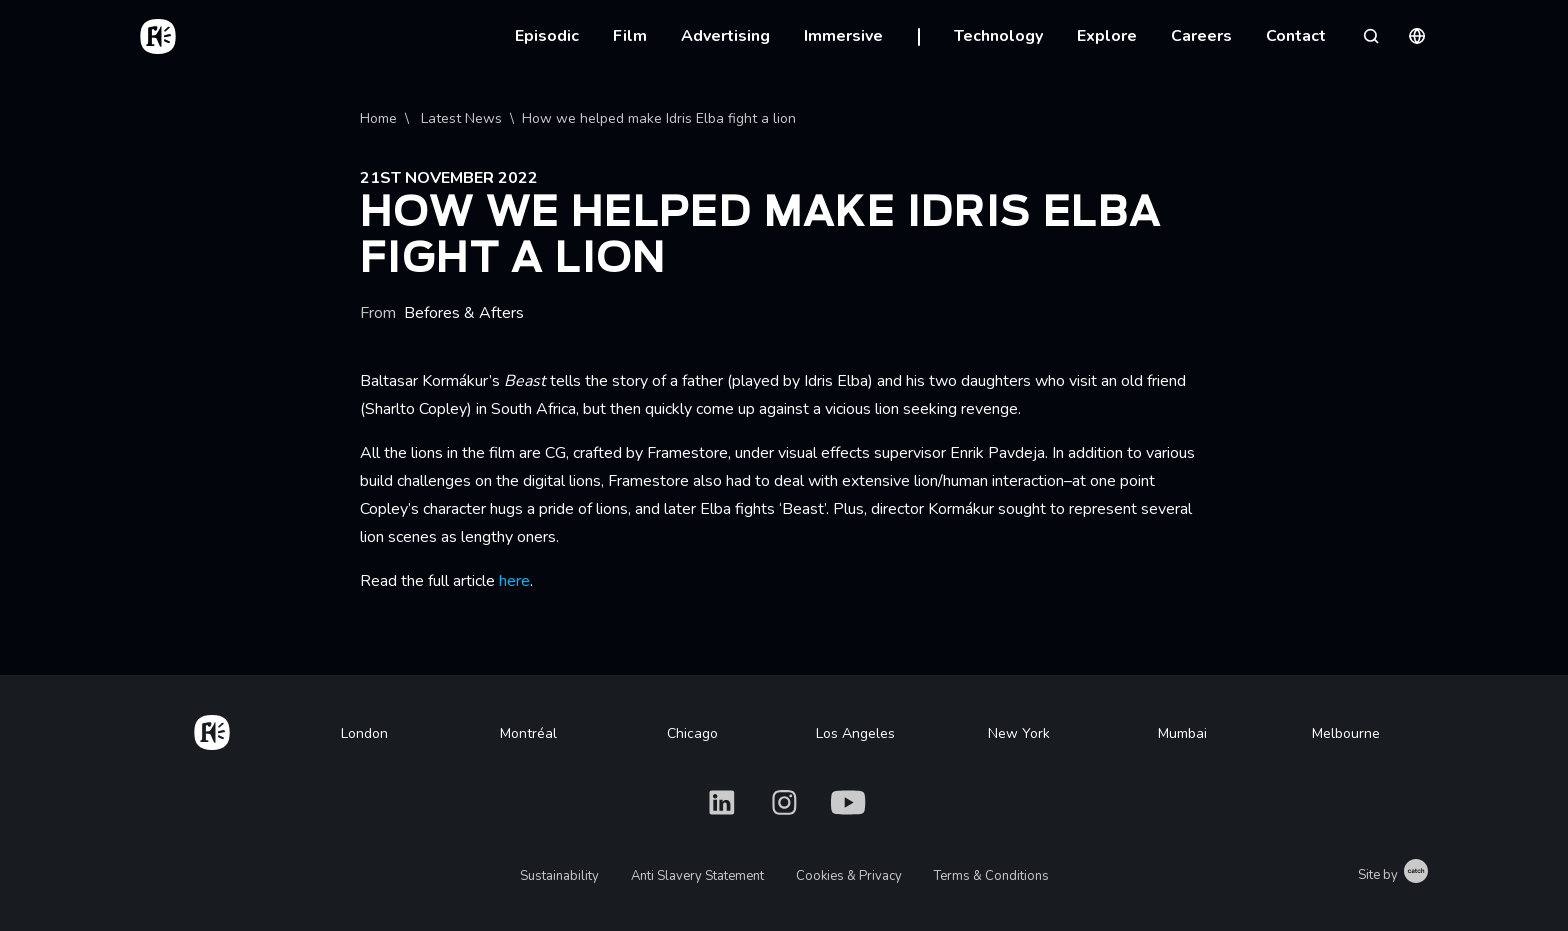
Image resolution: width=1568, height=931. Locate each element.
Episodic (547, 36)
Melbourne (1346, 733)
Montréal (528, 733)
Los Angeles (855, 733)
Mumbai (1182, 733)
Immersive (843, 36)
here (514, 581)
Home (378, 118)
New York (1019, 733)
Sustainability (559, 876)
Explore (1107, 36)
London (364, 733)
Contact (1296, 36)
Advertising (725, 36)
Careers (1201, 36)
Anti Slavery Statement (697, 876)
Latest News (459, 118)
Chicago (692, 733)
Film (630, 36)
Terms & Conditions (991, 876)
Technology (998, 36)
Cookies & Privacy (849, 876)
